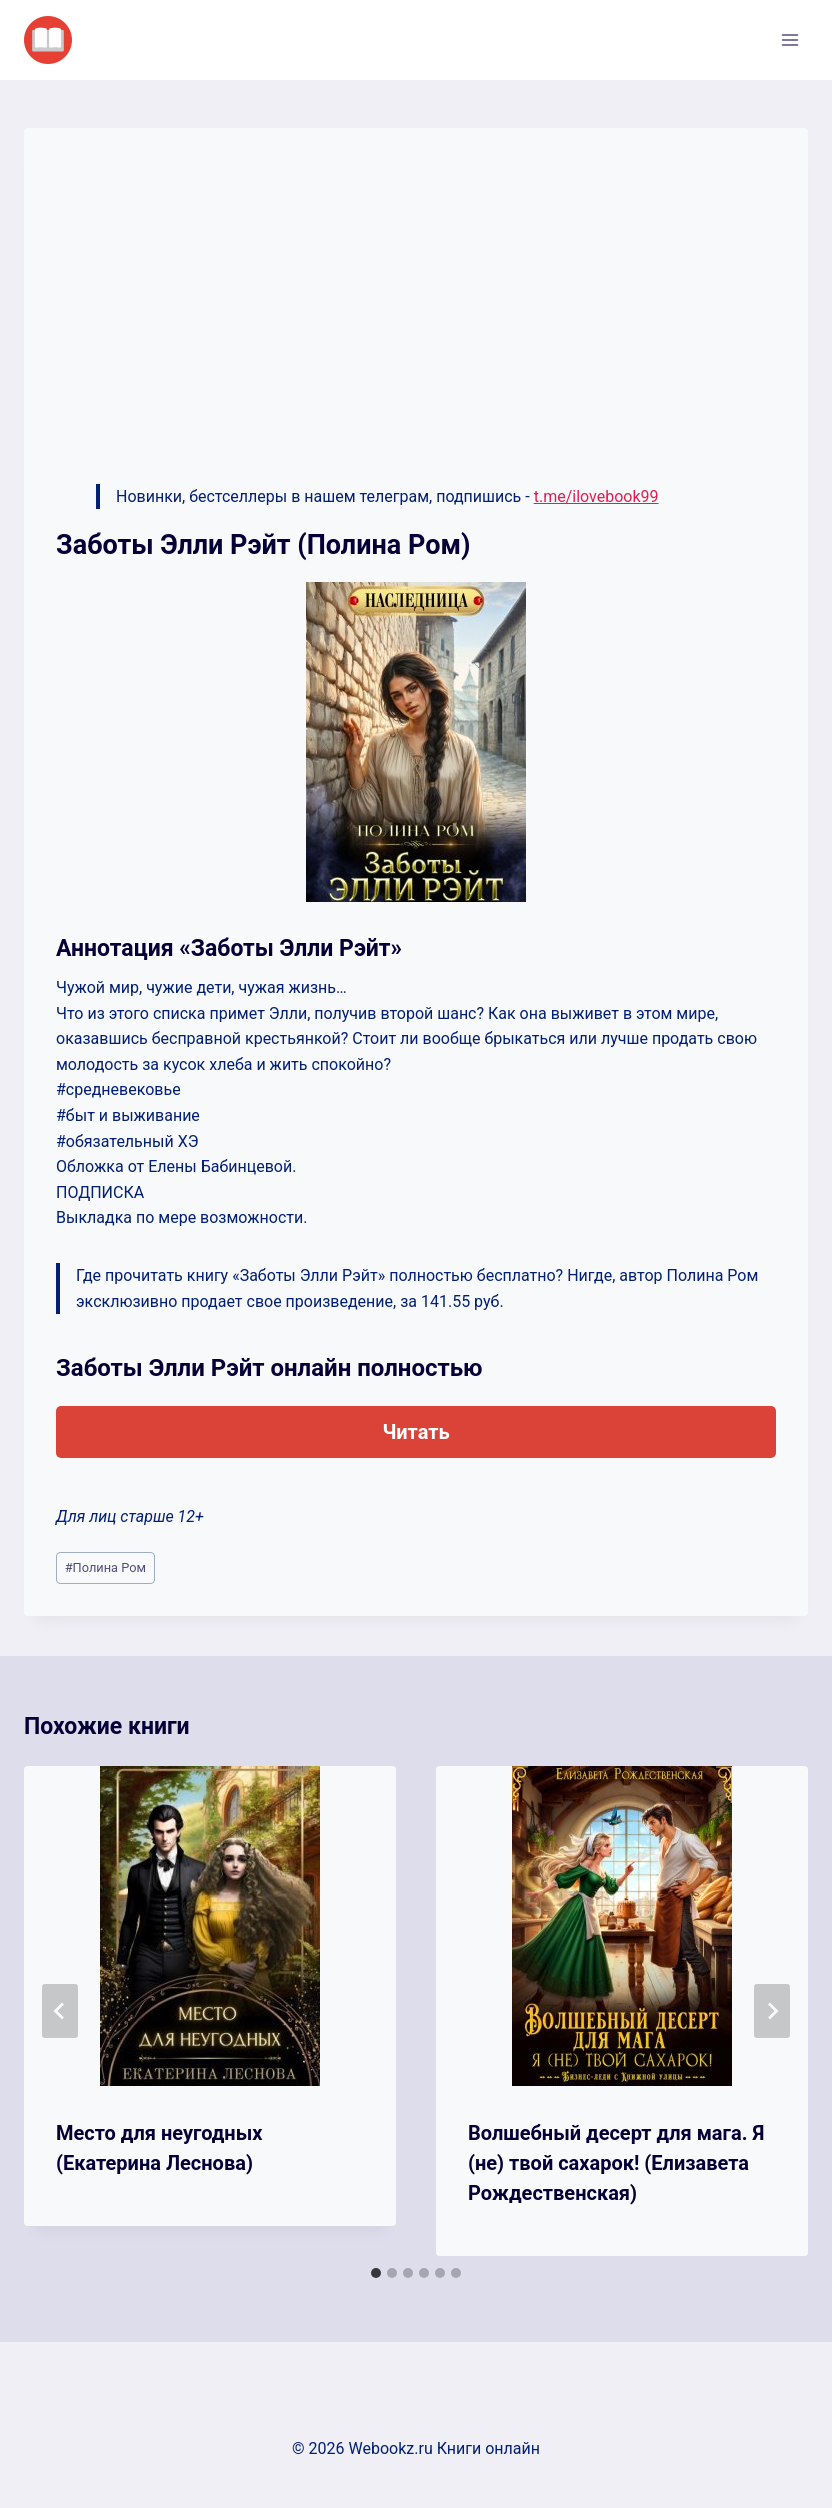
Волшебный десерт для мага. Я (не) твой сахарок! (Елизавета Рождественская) (616, 2163)
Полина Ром (105, 1567)
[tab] (376, 2273)
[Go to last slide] (60, 2011)
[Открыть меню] (789, 39)
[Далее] (772, 2011)
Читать (415, 1432)
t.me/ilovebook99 (596, 496)
